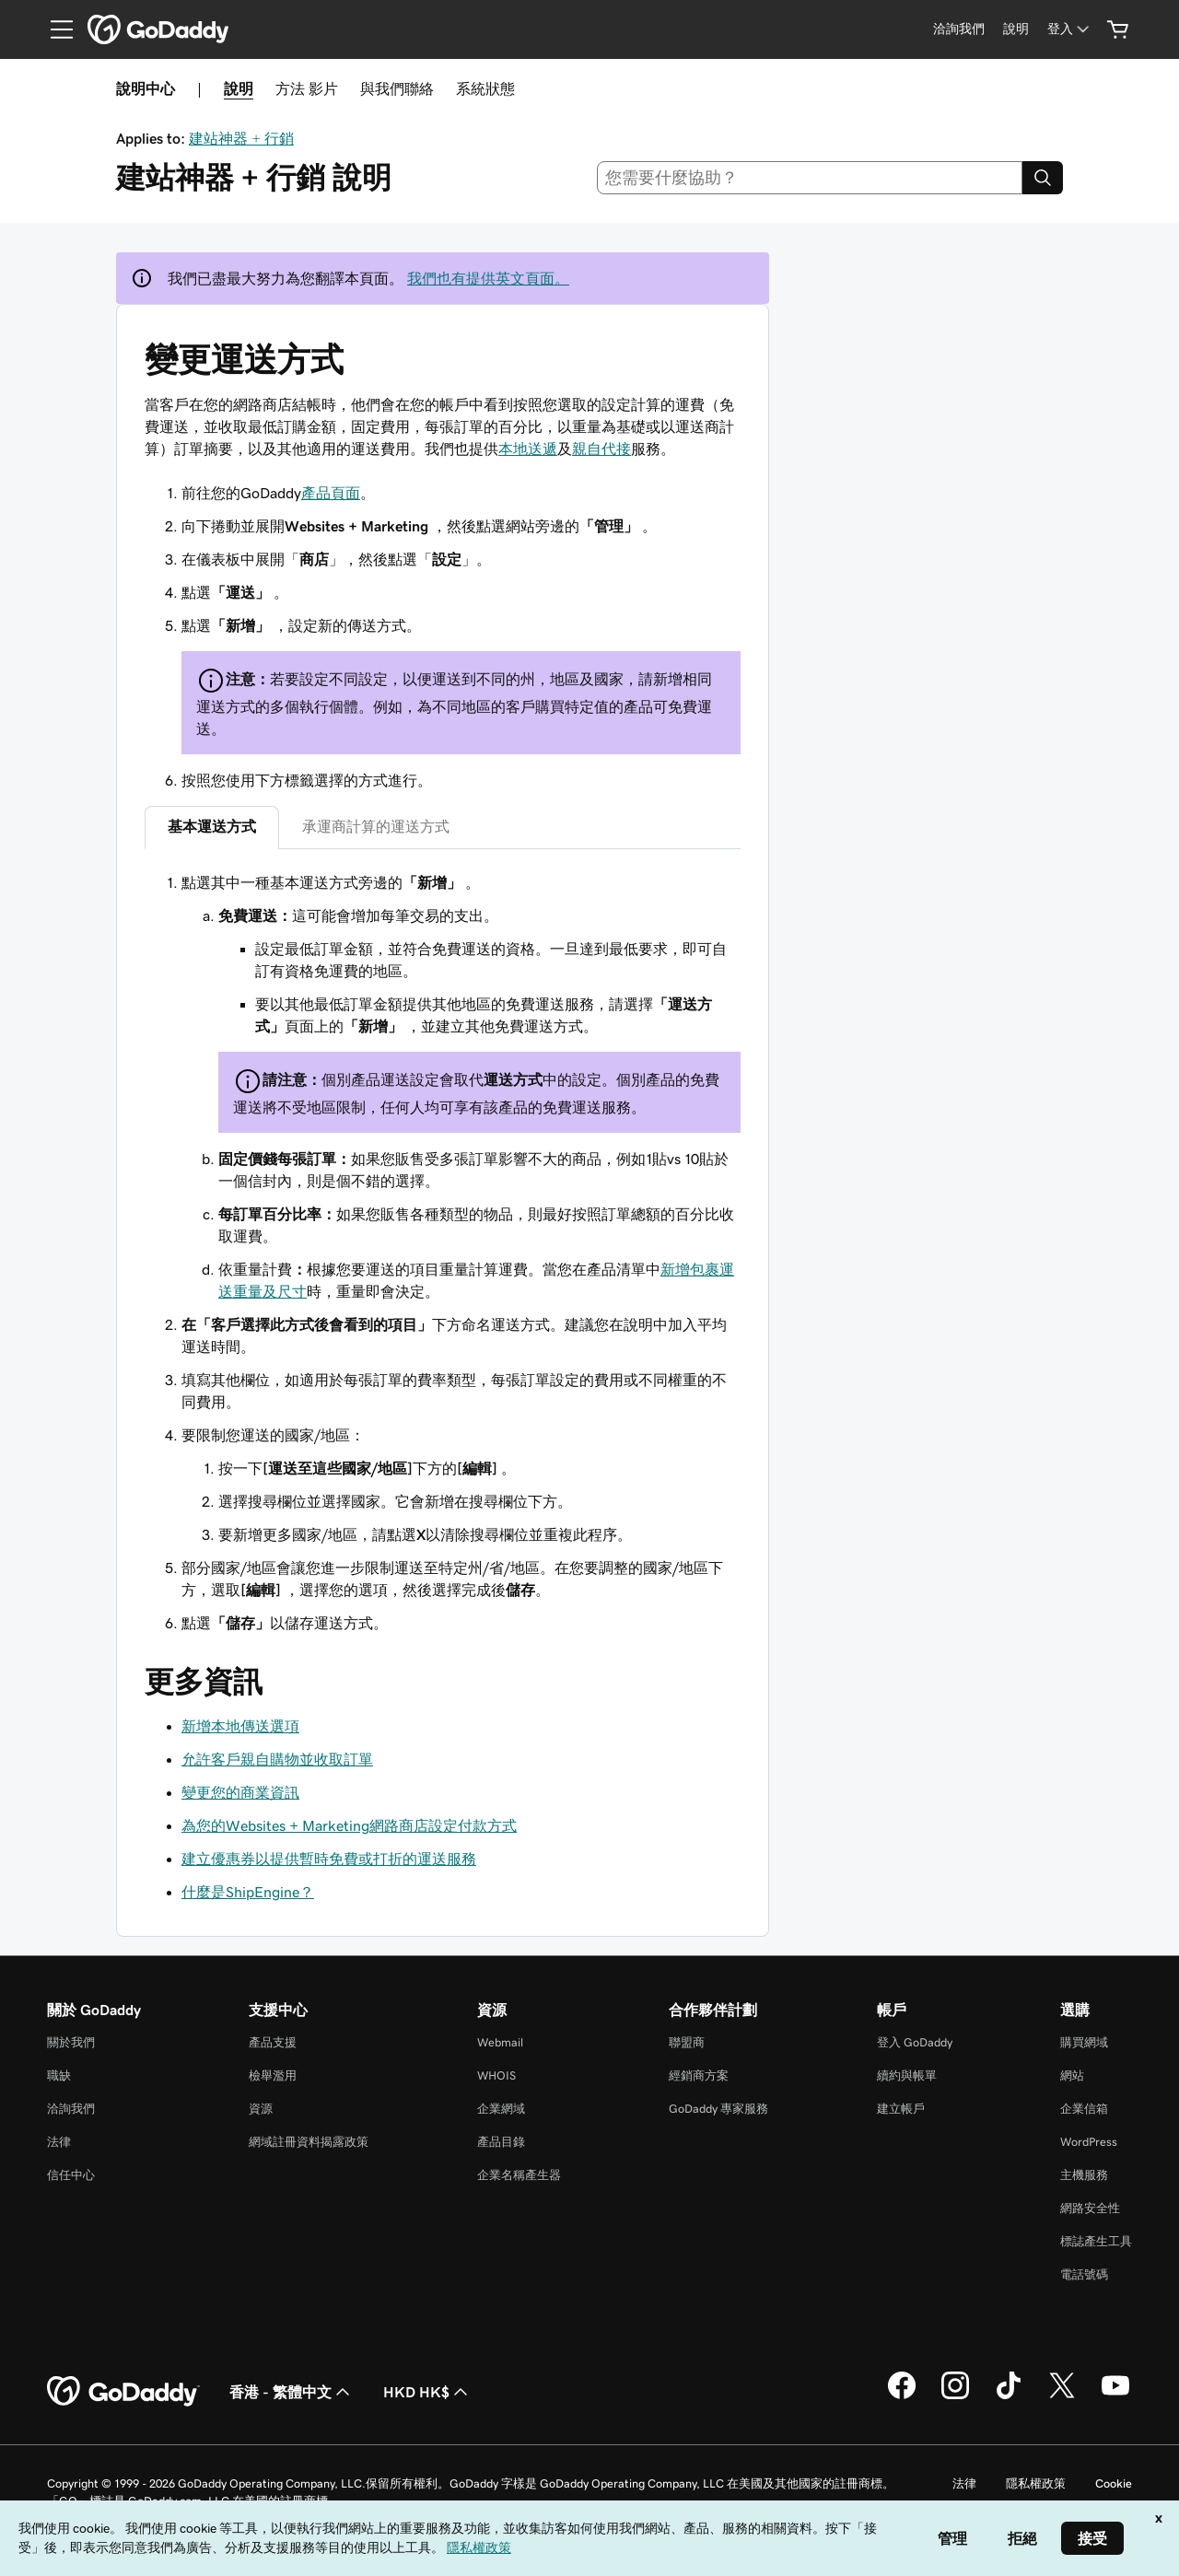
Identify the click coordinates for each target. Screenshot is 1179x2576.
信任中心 (71, 2175)
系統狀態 (485, 88)
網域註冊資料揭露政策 (308, 2142)
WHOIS (496, 2075)
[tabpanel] (443, 1252)
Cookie (1113, 2483)
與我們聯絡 (397, 88)
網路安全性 (1090, 2208)
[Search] (1042, 177)
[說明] (1016, 29)
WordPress (1088, 2142)
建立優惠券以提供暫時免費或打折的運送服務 (328, 1858)
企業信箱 (1084, 2109)
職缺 (59, 2075)
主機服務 (1084, 2175)
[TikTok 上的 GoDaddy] (1008, 2396)
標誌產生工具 (1096, 2241)
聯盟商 (687, 2042)
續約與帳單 (907, 2075)
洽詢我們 (71, 2109)
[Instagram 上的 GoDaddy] (955, 2396)
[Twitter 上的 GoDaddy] (1062, 2396)
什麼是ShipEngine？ (247, 1891)
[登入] (1070, 29)
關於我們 (71, 2042)
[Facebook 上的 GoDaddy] (901, 2396)
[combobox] (810, 177)
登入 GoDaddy (914, 2042)
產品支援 (273, 2042)
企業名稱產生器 (519, 2175)
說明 (238, 88)
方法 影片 (306, 88)
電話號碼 (1084, 2274)
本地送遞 (527, 448)
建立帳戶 (901, 2109)
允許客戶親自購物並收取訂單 (277, 1759)
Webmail (500, 2042)
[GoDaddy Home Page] (123, 2391)
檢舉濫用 (273, 2075)
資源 (261, 2109)
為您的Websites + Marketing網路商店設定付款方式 (349, 1825)
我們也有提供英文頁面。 (488, 278)
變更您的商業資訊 (240, 1792)
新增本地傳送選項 (240, 1726)
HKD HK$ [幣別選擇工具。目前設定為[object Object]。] (427, 2392)
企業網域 (501, 2109)
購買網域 (1084, 2042)
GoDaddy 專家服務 (718, 2109)
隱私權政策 (1036, 2483)
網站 (1072, 2075)
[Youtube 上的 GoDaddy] (1115, 2396)
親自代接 (601, 448)
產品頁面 (330, 492)
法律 (59, 2142)
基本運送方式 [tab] (212, 826)
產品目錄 (501, 2142)
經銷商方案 (699, 2075)
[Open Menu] (54, 29)
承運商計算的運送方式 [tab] (375, 826)
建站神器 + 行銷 (241, 138)
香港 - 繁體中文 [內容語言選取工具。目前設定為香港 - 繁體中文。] (291, 2392)
